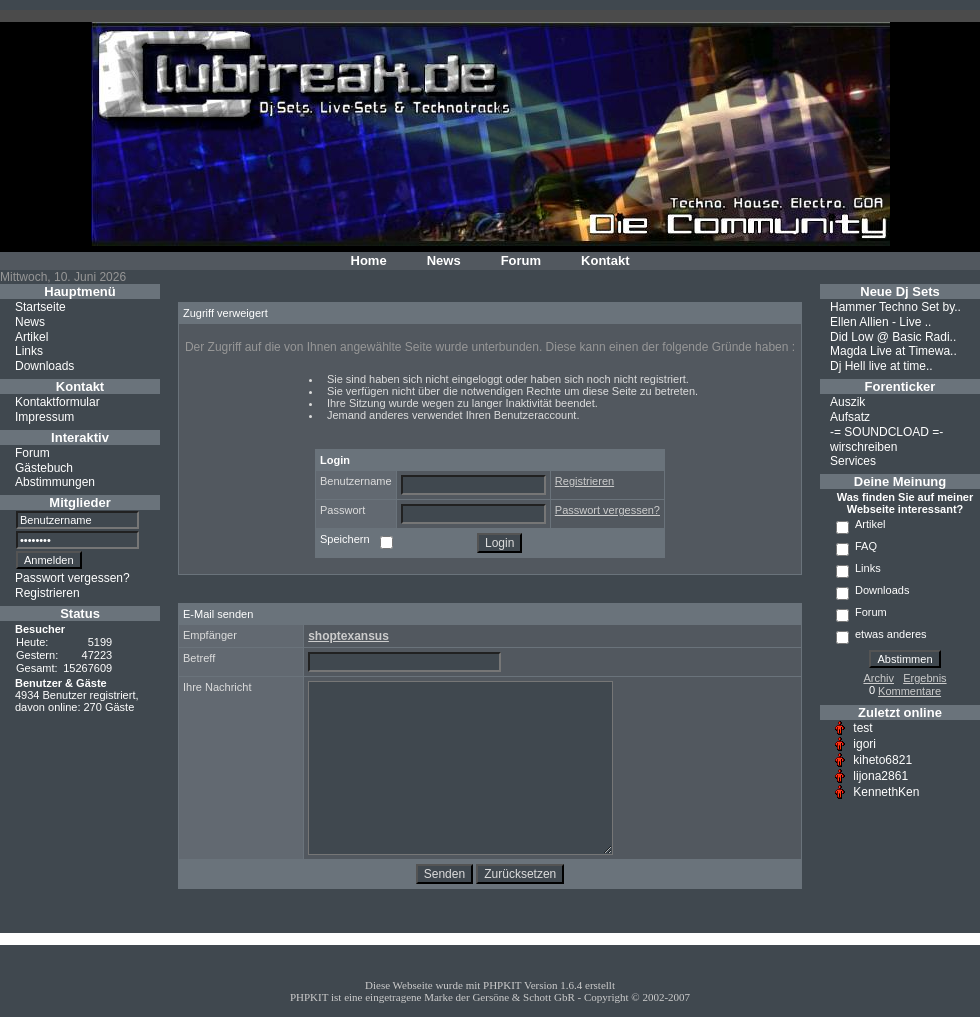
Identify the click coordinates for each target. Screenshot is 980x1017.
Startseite (40, 307)
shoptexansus (348, 636)
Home (369, 260)
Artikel (31, 336)
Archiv (878, 678)
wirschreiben (863, 446)
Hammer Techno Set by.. (895, 307)
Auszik (847, 402)
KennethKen (886, 792)
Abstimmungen (55, 482)
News (444, 260)
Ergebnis (924, 678)
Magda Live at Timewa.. (893, 351)
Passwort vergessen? (72, 578)
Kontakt (605, 260)
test (862, 728)
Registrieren (47, 593)
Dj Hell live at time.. (881, 366)
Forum (521, 260)
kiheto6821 (882, 760)
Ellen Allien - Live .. (880, 322)
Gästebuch (44, 467)
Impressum (44, 417)
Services (853, 461)
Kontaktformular (57, 402)
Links (29, 351)
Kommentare (909, 691)
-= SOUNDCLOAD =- (886, 432)
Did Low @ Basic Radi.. (893, 336)
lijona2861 (880, 776)
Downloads (44, 366)
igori (864, 744)
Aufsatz (850, 417)
